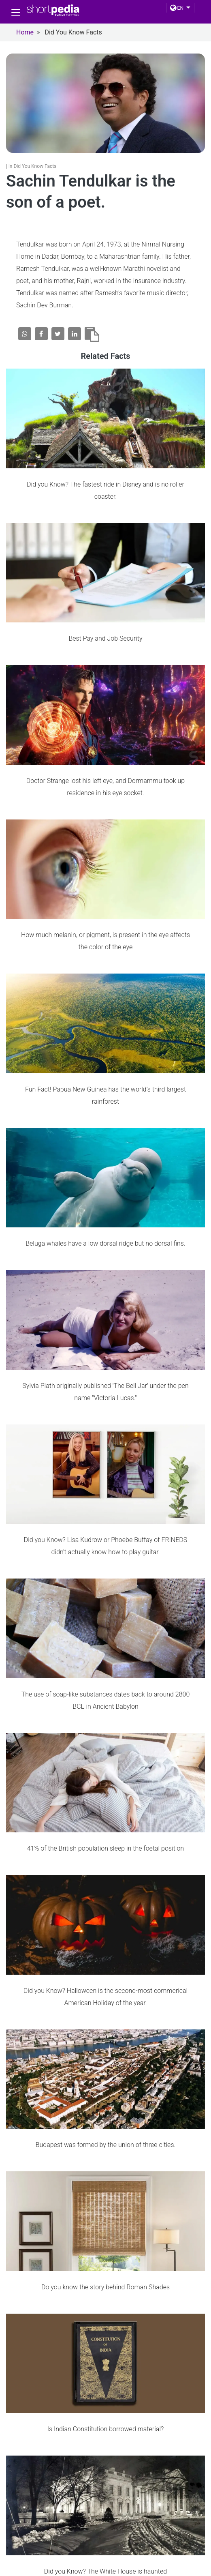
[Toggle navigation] (15, 12)
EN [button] (176, 8)
